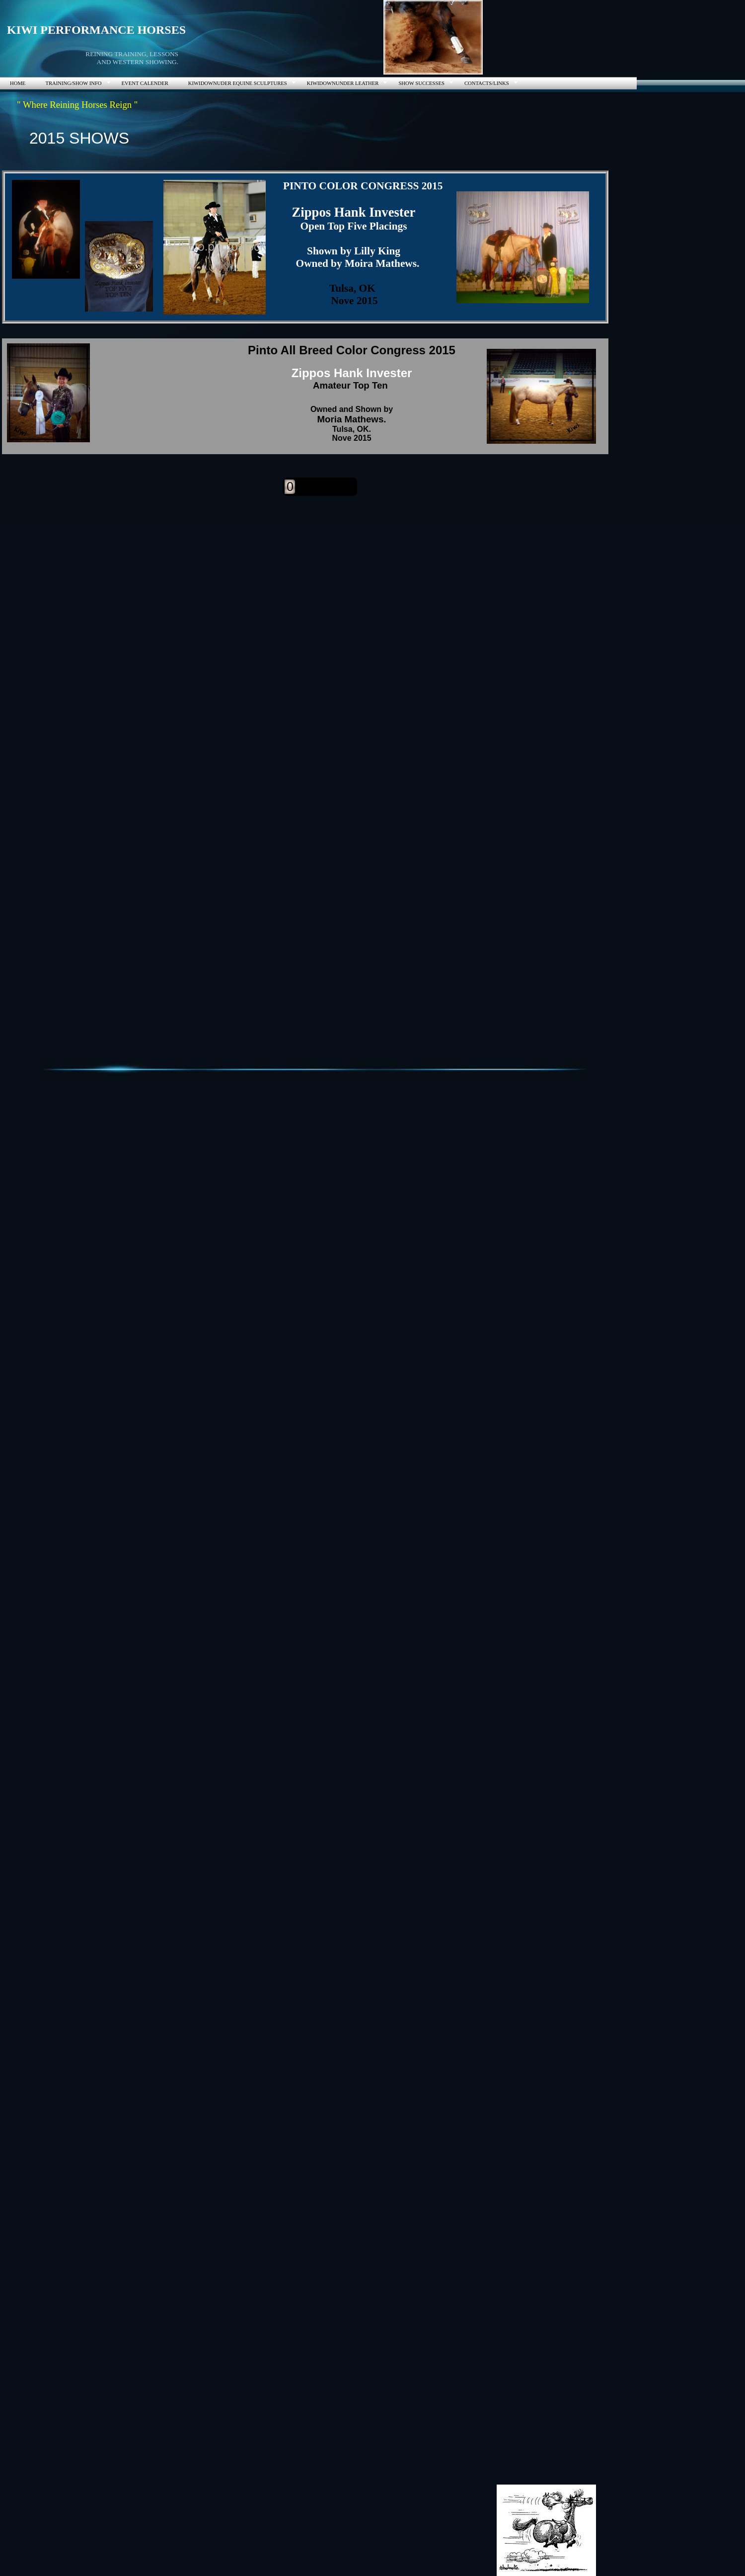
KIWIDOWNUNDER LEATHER (343, 83)
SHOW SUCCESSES (421, 83)
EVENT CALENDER (145, 83)
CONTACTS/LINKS (486, 83)
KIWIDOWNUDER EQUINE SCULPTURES (237, 83)
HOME (17, 83)
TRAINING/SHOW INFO (73, 83)
